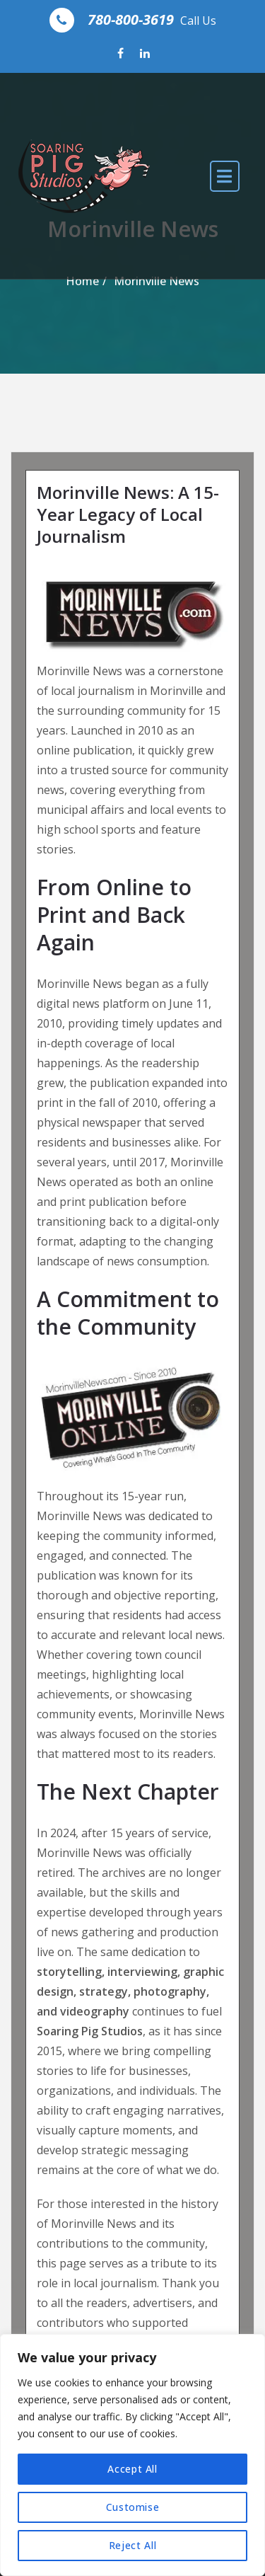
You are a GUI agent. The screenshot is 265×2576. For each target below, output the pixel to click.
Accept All (132, 2469)
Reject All (133, 2545)
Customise (133, 2507)
